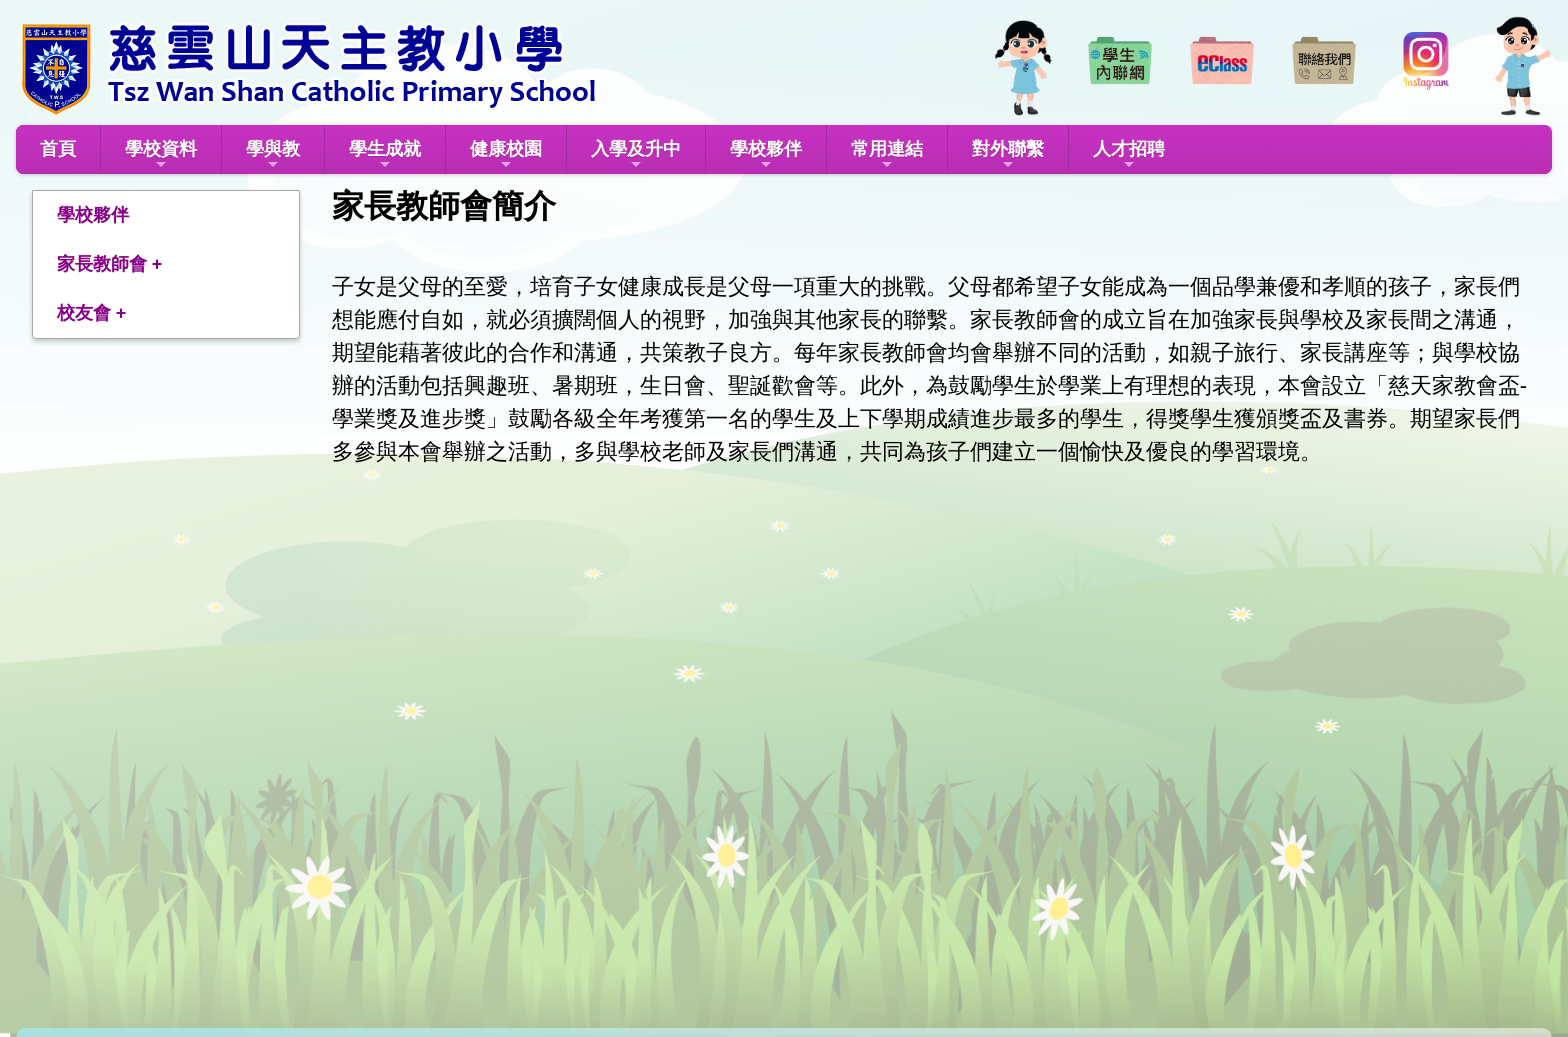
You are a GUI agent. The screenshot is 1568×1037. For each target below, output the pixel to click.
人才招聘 (1129, 155)
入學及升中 (636, 155)
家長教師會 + (110, 264)
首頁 (58, 149)
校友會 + (92, 313)
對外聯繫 (1008, 155)
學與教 (273, 155)
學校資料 (161, 155)
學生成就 (385, 155)
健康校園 (506, 155)
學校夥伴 (766, 155)
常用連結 (887, 155)
